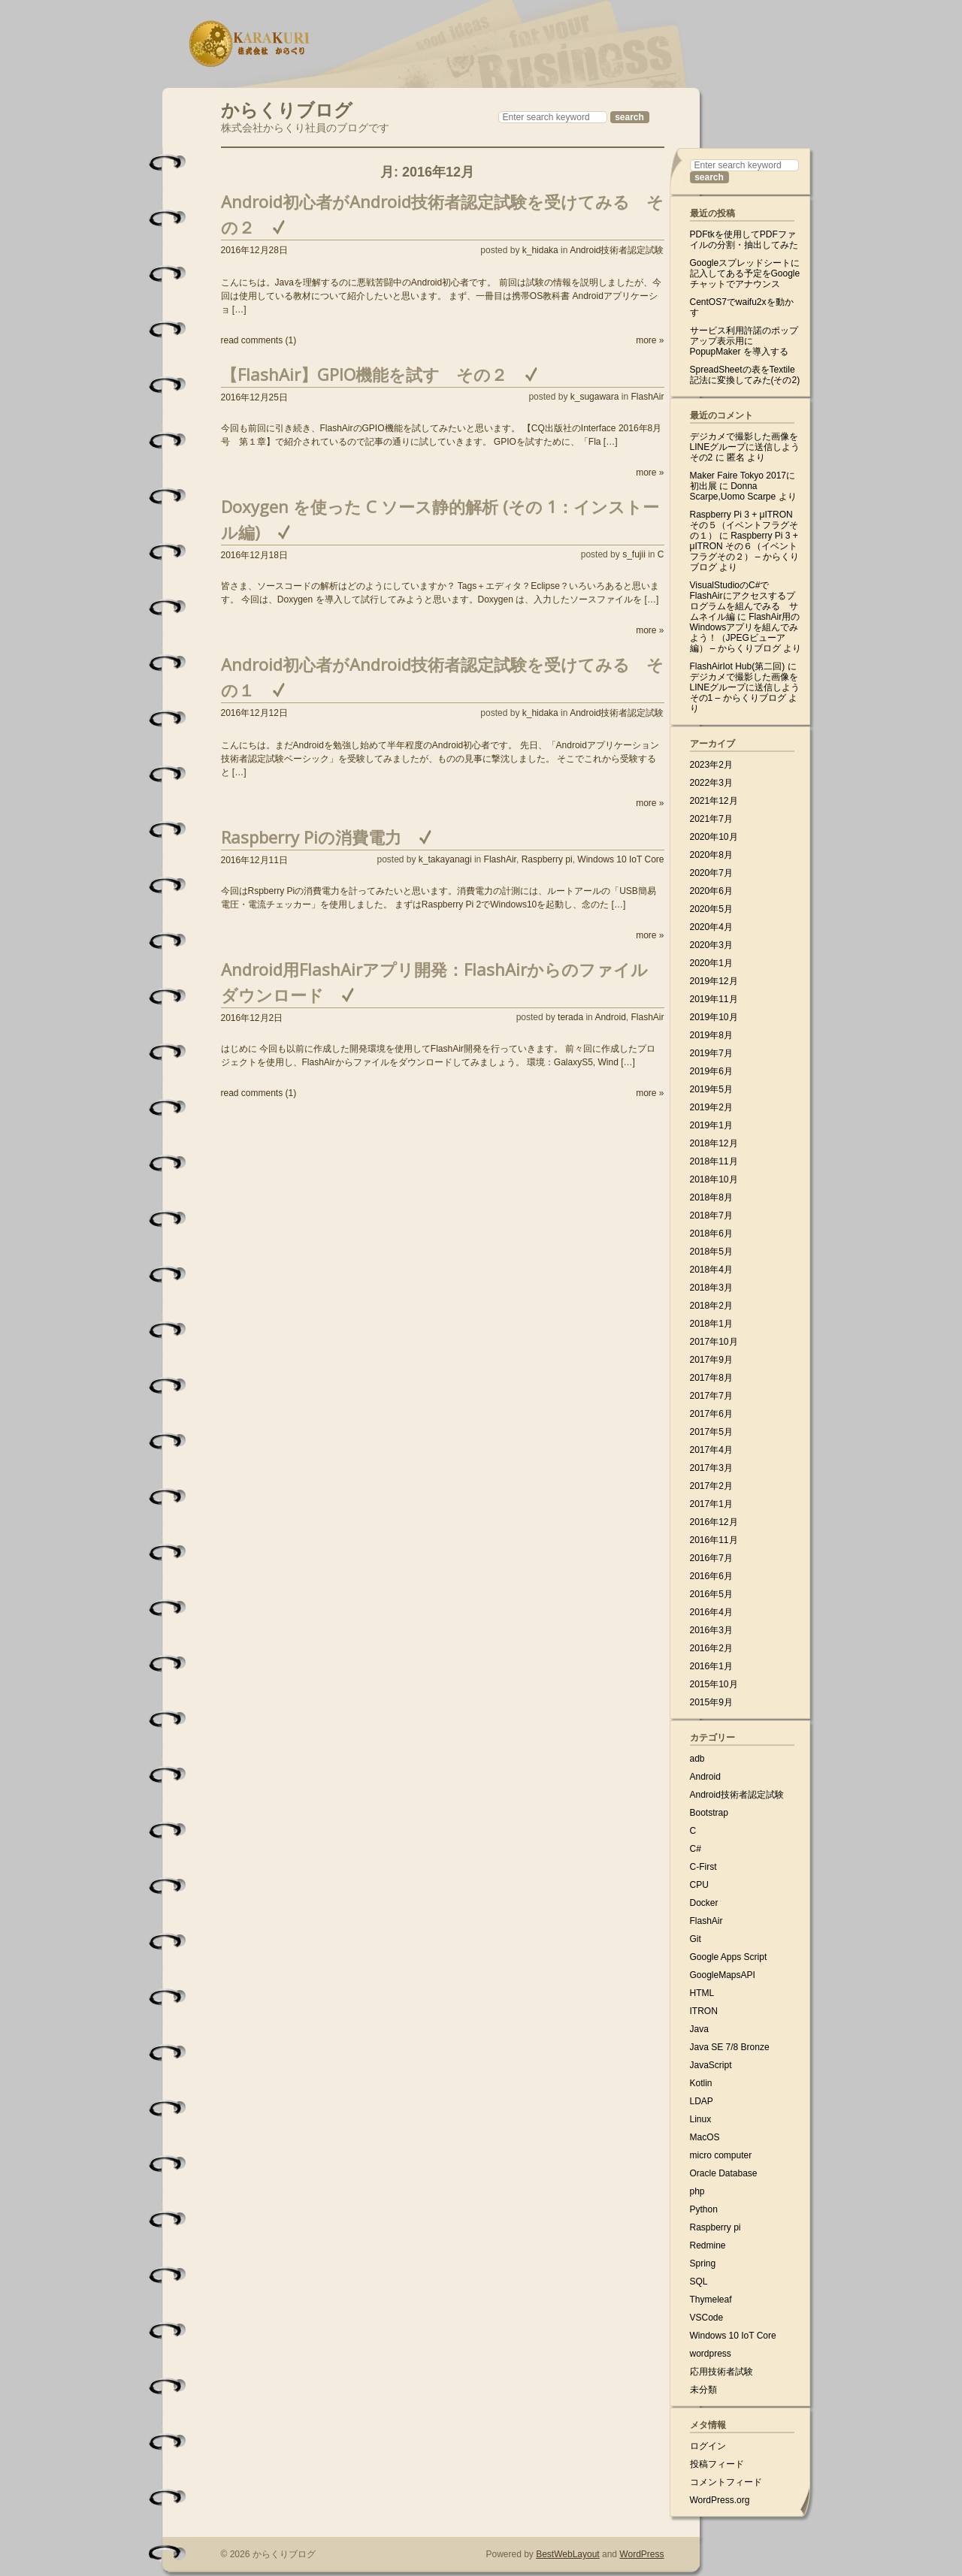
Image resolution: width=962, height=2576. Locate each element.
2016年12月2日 (252, 1018)
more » (650, 340)
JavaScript (711, 2065)
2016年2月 (711, 1648)
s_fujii (634, 554)
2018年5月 (711, 1251)
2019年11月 (714, 999)
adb (697, 1758)
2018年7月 (711, 1215)
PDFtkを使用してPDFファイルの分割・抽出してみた (744, 239)
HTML (702, 1993)
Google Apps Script (728, 1957)
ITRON (704, 2011)
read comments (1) (259, 340)
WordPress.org (720, 2500)
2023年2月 (711, 765)
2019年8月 (711, 1035)
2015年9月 (711, 1702)
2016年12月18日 (254, 555)
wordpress (710, 2353)
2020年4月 (711, 927)
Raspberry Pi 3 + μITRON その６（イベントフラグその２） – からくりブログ (744, 551)
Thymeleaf (711, 2299)
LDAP (701, 2101)
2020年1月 (711, 963)
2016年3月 (711, 1630)
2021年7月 (711, 819)
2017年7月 (711, 1396)
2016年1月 (711, 1666)
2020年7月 (711, 873)
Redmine (708, 2245)
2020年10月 (714, 837)
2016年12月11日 (254, 860)
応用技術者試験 (721, 2371)
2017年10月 (714, 1341)
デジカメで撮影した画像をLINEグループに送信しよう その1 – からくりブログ (745, 687)
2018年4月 (711, 1269)
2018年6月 (711, 1233)
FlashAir (647, 396)
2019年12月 (714, 981)
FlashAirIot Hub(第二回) (737, 666)
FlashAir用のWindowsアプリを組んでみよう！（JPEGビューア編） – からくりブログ (745, 633)
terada (570, 1017)
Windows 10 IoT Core (620, 859)
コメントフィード (726, 2482)
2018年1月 (711, 1323)
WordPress (641, 2554)
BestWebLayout (568, 2554)
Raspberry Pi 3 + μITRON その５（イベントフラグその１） (744, 525)
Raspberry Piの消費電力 (311, 837)
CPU (699, 1885)
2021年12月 (714, 801)
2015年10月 (714, 1684)
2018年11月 (714, 1161)
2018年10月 (714, 1179)
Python (704, 2209)
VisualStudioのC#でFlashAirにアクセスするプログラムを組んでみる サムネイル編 (744, 601)
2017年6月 (711, 1414)
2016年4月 (711, 1612)
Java (699, 2029)
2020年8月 (711, 855)
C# (695, 1849)
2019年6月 (711, 1071)
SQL (699, 2281)
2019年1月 (711, 1125)
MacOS (705, 2137)
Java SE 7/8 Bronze (730, 2047)
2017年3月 (711, 1468)
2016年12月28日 (254, 250)
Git (695, 1939)
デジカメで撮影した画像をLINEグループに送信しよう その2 (745, 447)
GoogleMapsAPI (722, 1975)
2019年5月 (711, 1089)
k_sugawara (594, 396)
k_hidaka (540, 250)
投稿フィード (717, 2464)
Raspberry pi (547, 859)
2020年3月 (711, 945)
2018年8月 (711, 1197)
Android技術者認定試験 (617, 250)
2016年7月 (711, 1558)
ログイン (708, 2446)
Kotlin (701, 2083)
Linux (701, 2119)
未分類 (703, 2389)
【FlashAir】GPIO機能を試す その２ (364, 374)
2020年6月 (711, 891)
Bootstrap (709, 1812)
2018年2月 (711, 1305)
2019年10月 (714, 1017)
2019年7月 (711, 1053)
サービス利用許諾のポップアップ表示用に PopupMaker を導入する (744, 341)
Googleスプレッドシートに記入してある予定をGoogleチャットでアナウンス (745, 273)
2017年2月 (711, 1486)
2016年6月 (711, 1576)
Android (609, 1017)
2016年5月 (711, 1594)
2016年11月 (714, 1540)
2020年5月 (711, 909)
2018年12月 (714, 1143)
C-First (703, 1867)
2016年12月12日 (254, 713)
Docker (704, 1903)
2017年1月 (711, 1504)
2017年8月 (711, 1378)
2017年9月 (711, 1359)
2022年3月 (711, 783)
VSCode (707, 2317)
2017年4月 (711, 1450)
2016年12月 (714, 1522)
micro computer (721, 2155)
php (697, 2191)
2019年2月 (711, 1107)
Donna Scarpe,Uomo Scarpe (733, 491)
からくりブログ (286, 108)
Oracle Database (724, 2173)
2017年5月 (711, 1432)
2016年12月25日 (254, 397)
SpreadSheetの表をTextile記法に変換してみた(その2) (745, 374)
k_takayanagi (445, 859)
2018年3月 (711, 1287)
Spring (703, 2263)
